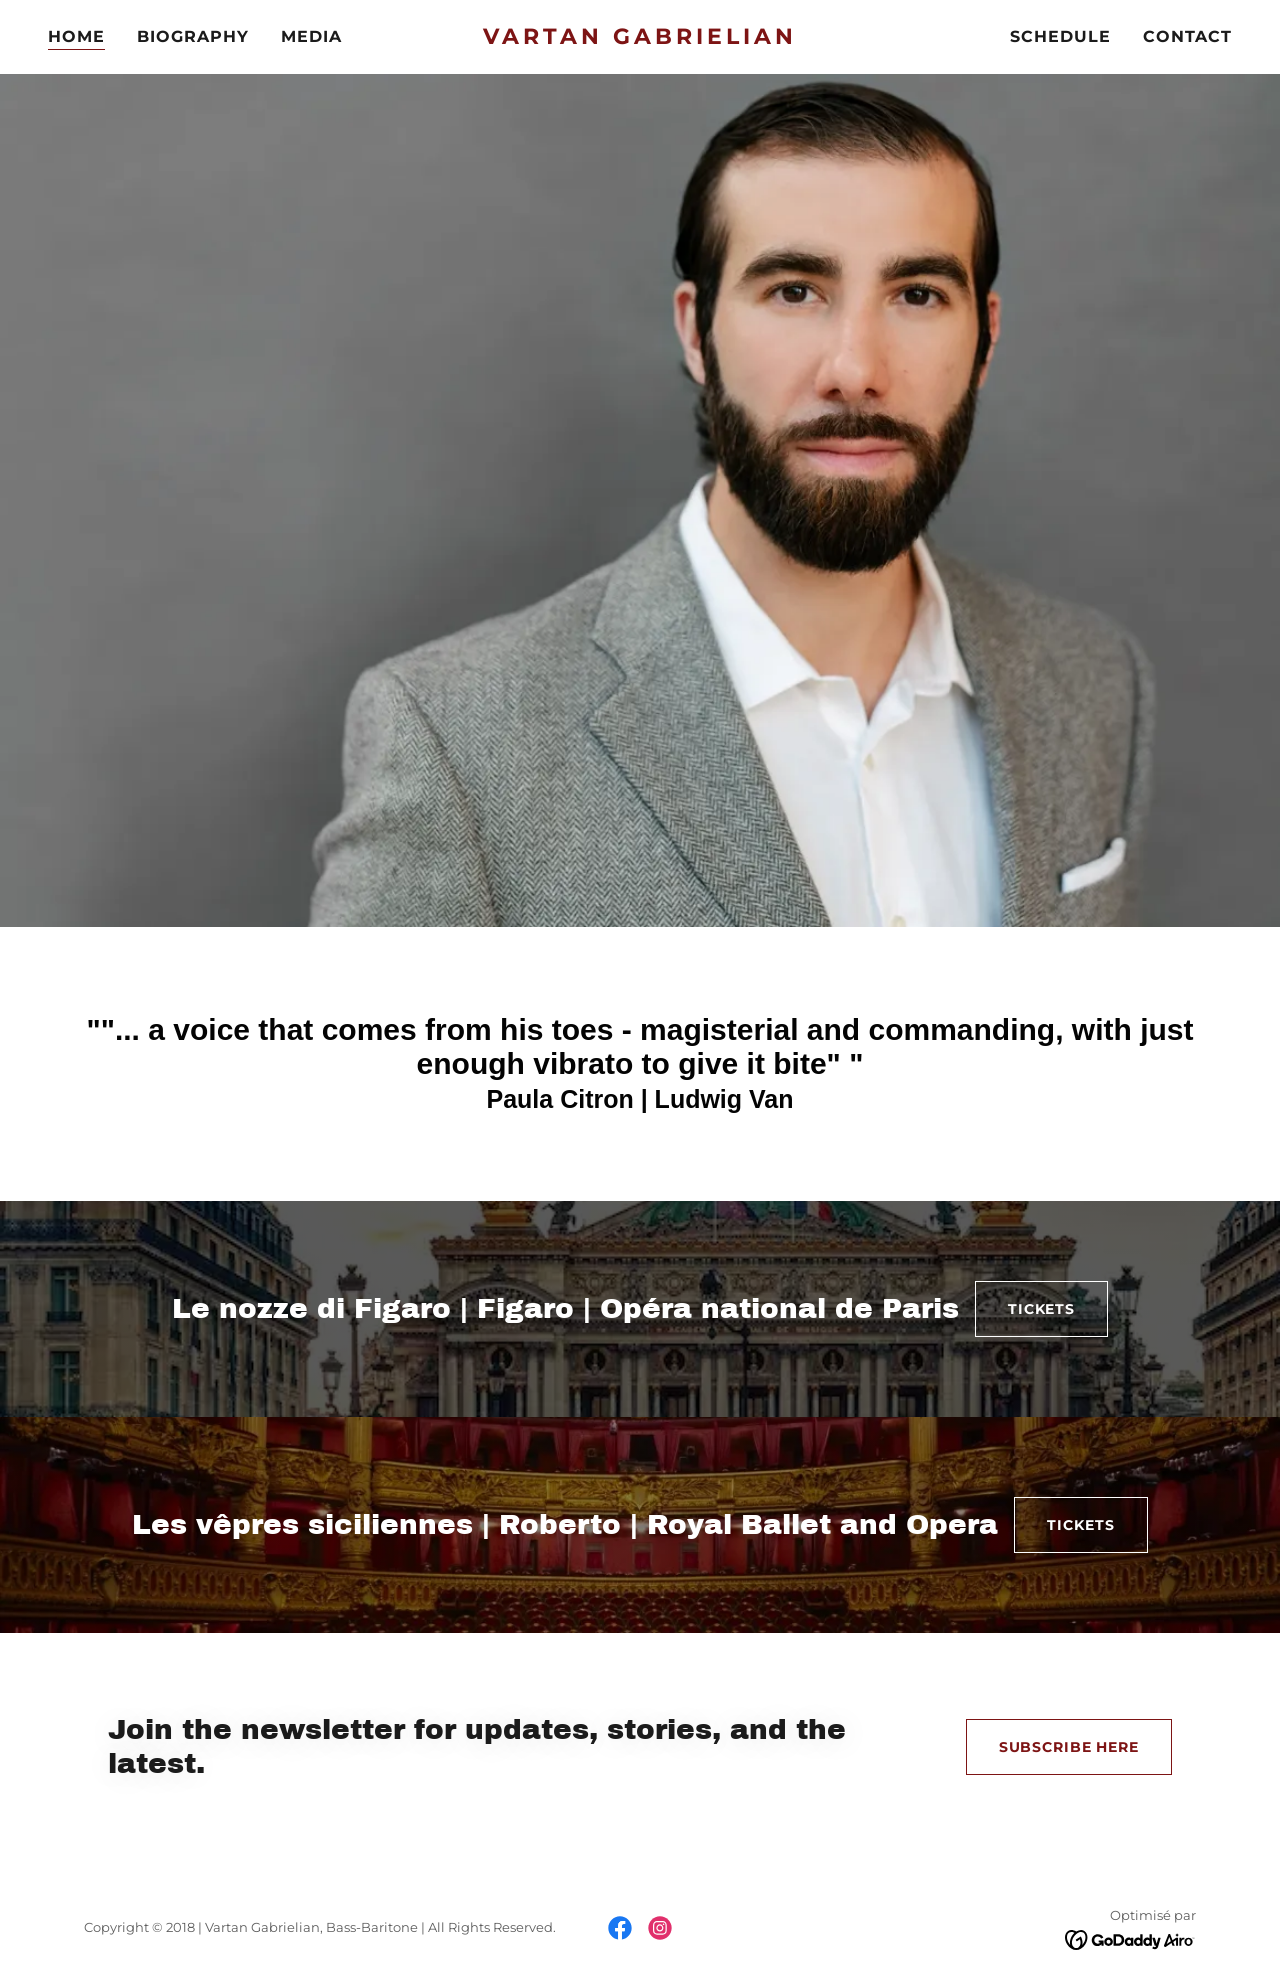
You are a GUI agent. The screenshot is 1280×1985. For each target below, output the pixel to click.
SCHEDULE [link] (1060, 36)
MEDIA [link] (311, 36)
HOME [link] (76, 36)
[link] (640, 38)
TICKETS (1041, 1309)
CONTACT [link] (1187, 36)
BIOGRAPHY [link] (193, 36)
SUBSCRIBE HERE (1069, 1747)
